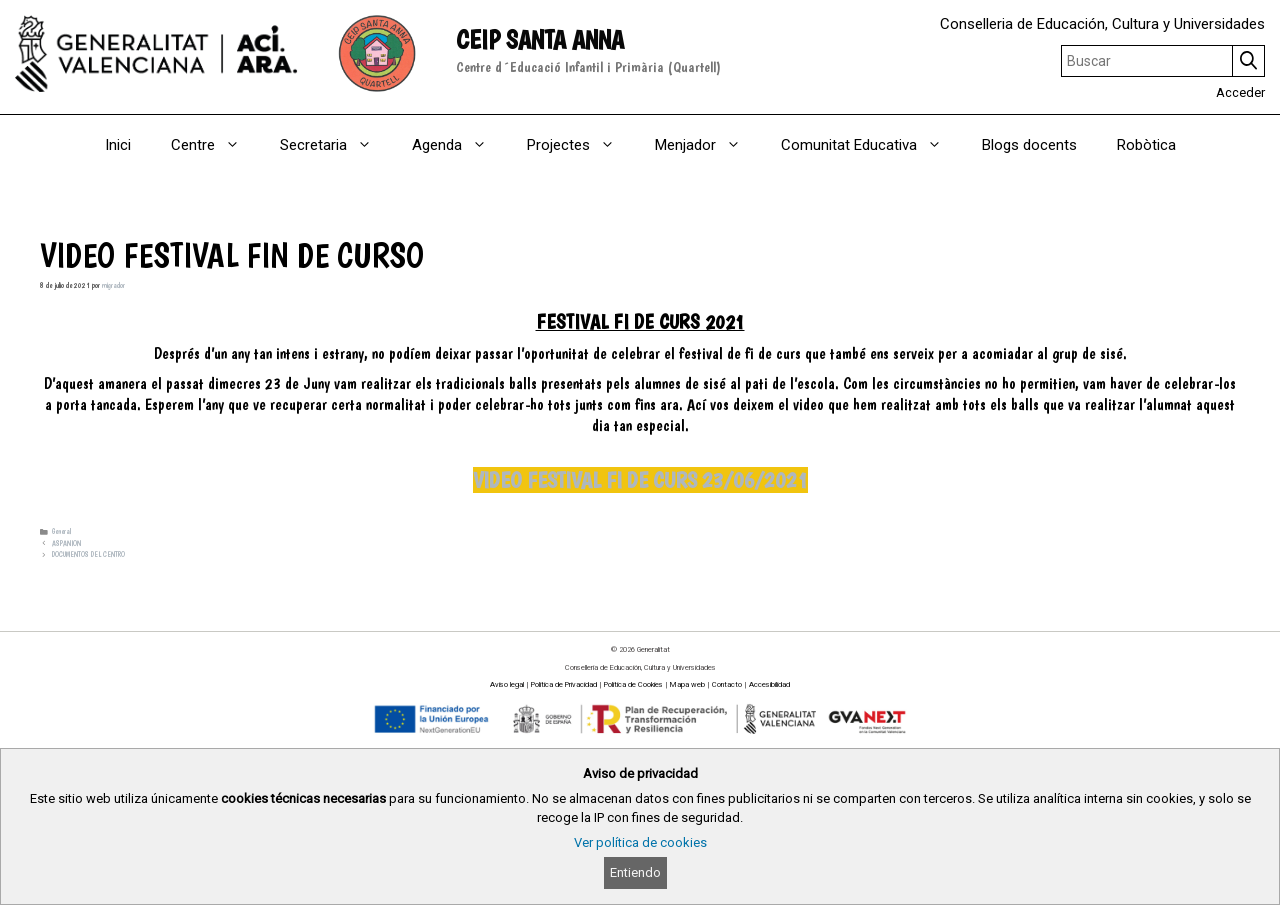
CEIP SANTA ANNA (540, 40)
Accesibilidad (769, 684)
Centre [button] (215, 145)
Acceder (1240, 92)
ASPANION (66, 543)
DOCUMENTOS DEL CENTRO (88, 554)
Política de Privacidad (564, 684)
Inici (118, 145)
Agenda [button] (459, 145)
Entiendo (635, 872)
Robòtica (1146, 145)
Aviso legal (507, 684)
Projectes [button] (581, 145)
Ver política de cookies (640, 842)
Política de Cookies (633, 684)
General (61, 531)
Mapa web (687, 684)
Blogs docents (1029, 145)
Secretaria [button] (336, 145)
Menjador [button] (708, 145)
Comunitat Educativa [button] (871, 145)
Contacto (727, 684)
